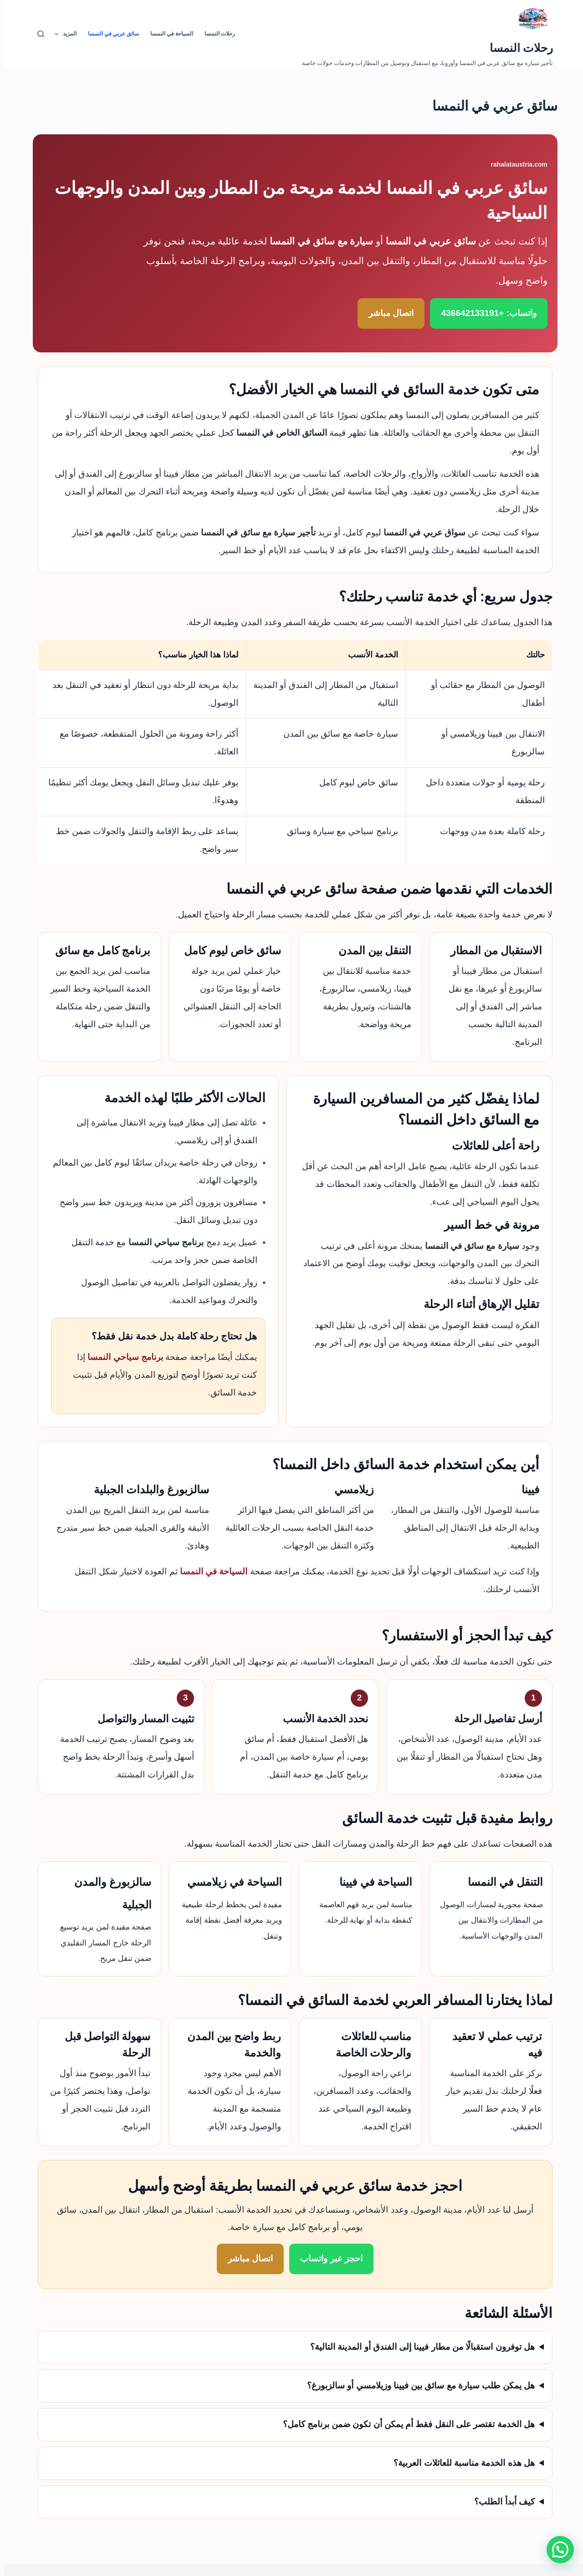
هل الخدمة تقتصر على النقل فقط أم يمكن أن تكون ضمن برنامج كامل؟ (405, 2424)
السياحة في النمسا (168, 34)
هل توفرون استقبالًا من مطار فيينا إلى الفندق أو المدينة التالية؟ (419, 2347)
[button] (556, 2549)
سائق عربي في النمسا (109, 34)
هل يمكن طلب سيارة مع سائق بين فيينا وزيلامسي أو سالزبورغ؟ (417, 2385)
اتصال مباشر (387, 313)
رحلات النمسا (517, 48)
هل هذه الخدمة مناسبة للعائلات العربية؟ (460, 2463)
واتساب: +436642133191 (485, 313)
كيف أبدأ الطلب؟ (500, 2501)
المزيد (60, 34)
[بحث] (37, 34)
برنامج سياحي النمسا (121, 1357)
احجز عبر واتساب (328, 2258)
